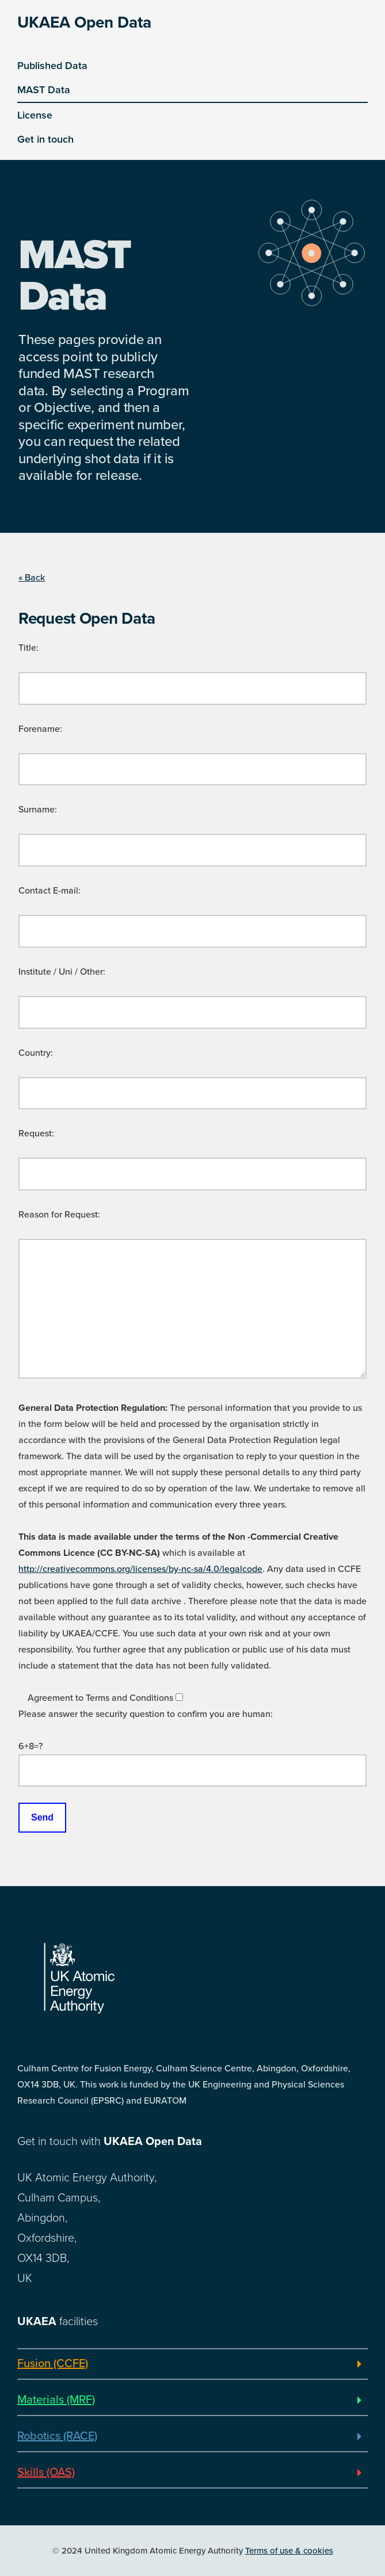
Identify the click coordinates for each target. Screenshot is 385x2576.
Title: (28, 648)
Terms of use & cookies (289, 2551)
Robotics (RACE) (57, 2436)
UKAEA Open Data (84, 22)
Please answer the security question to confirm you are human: (145, 1714)
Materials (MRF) (56, 2400)
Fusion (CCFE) (52, 2364)
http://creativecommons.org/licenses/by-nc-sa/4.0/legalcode (140, 1569)
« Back (31, 577)
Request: (36, 1133)
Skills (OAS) (46, 2472)
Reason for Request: (59, 1214)
